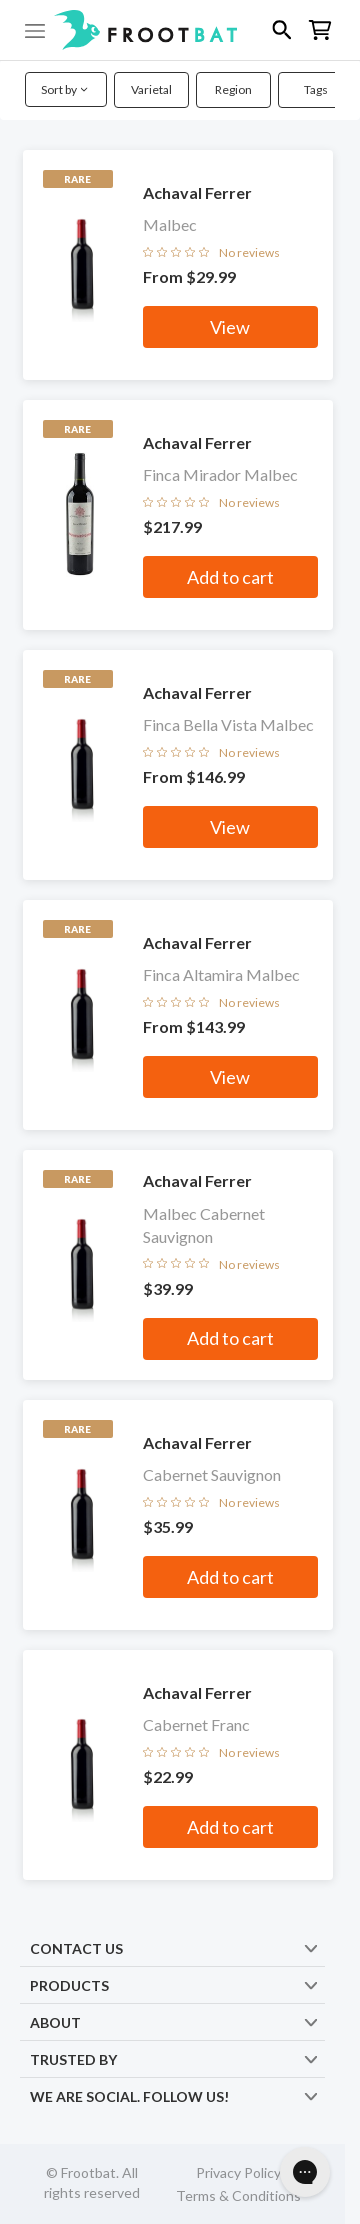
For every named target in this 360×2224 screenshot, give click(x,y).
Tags (316, 89)
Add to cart (230, 577)
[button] (180, 30)
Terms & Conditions (238, 2195)
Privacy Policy (238, 2172)
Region (233, 89)
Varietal (151, 89)
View (230, 327)
